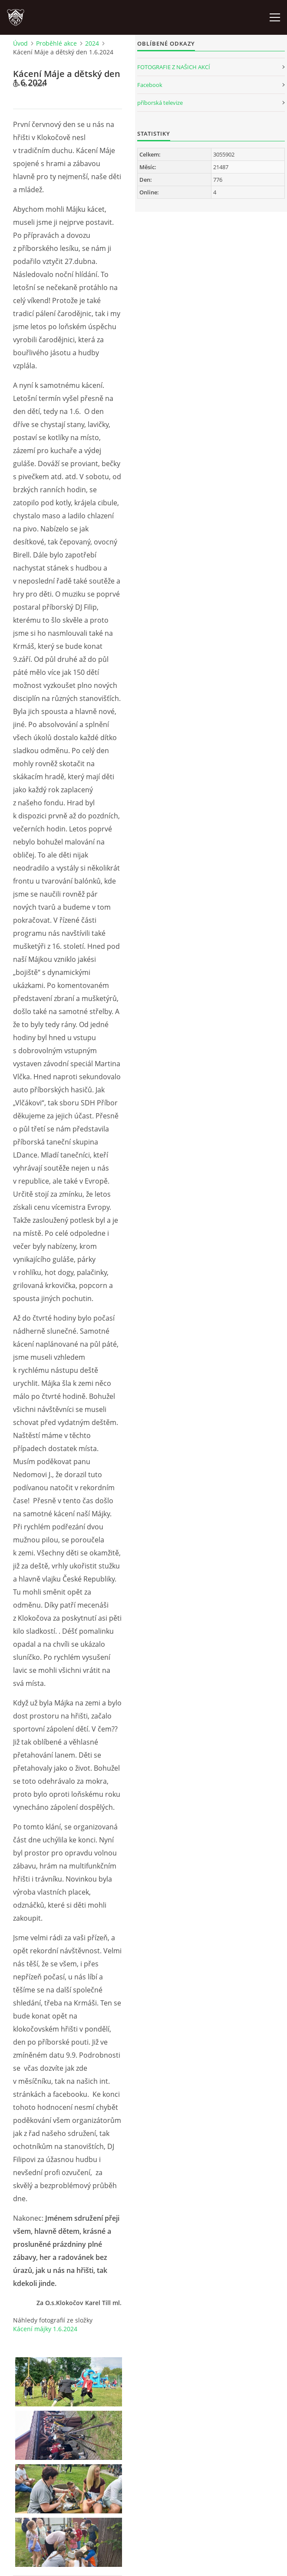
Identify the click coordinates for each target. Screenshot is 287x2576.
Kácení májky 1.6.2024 (45, 2329)
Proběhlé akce (56, 43)
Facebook (149, 85)
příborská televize (160, 103)
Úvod (20, 43)
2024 (92, 43)
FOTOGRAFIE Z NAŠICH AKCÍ (173, 67)
